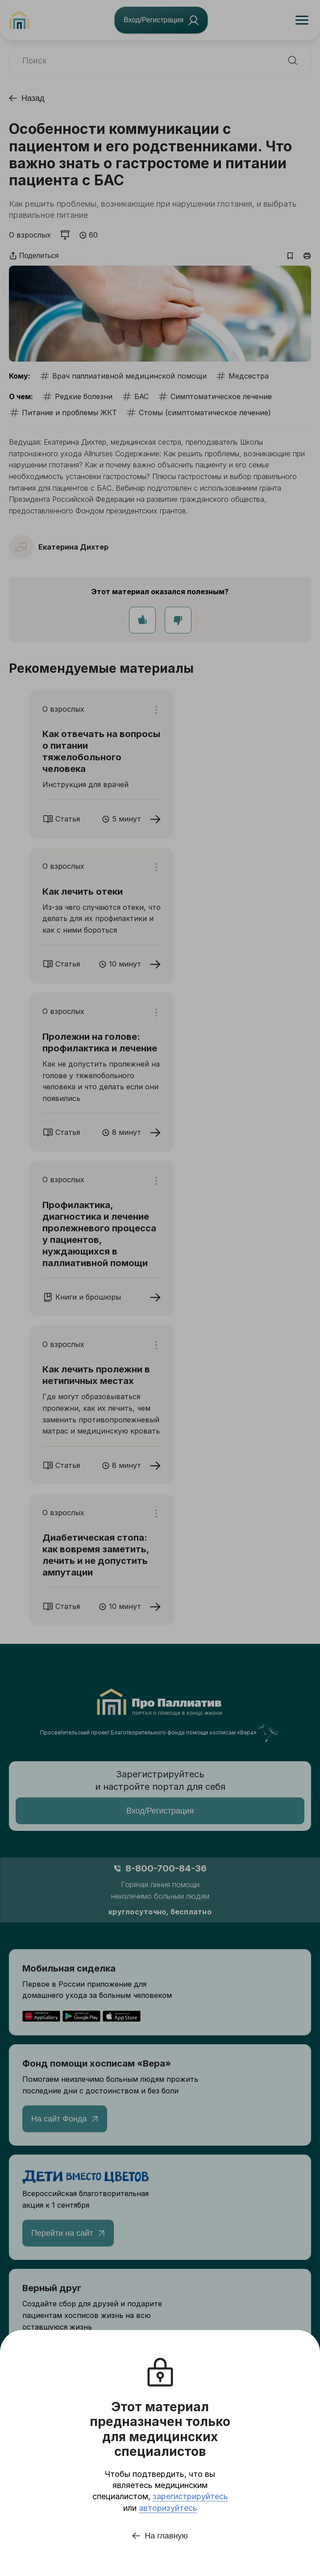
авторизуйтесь (168, 2508)
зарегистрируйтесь (190, 2496)
